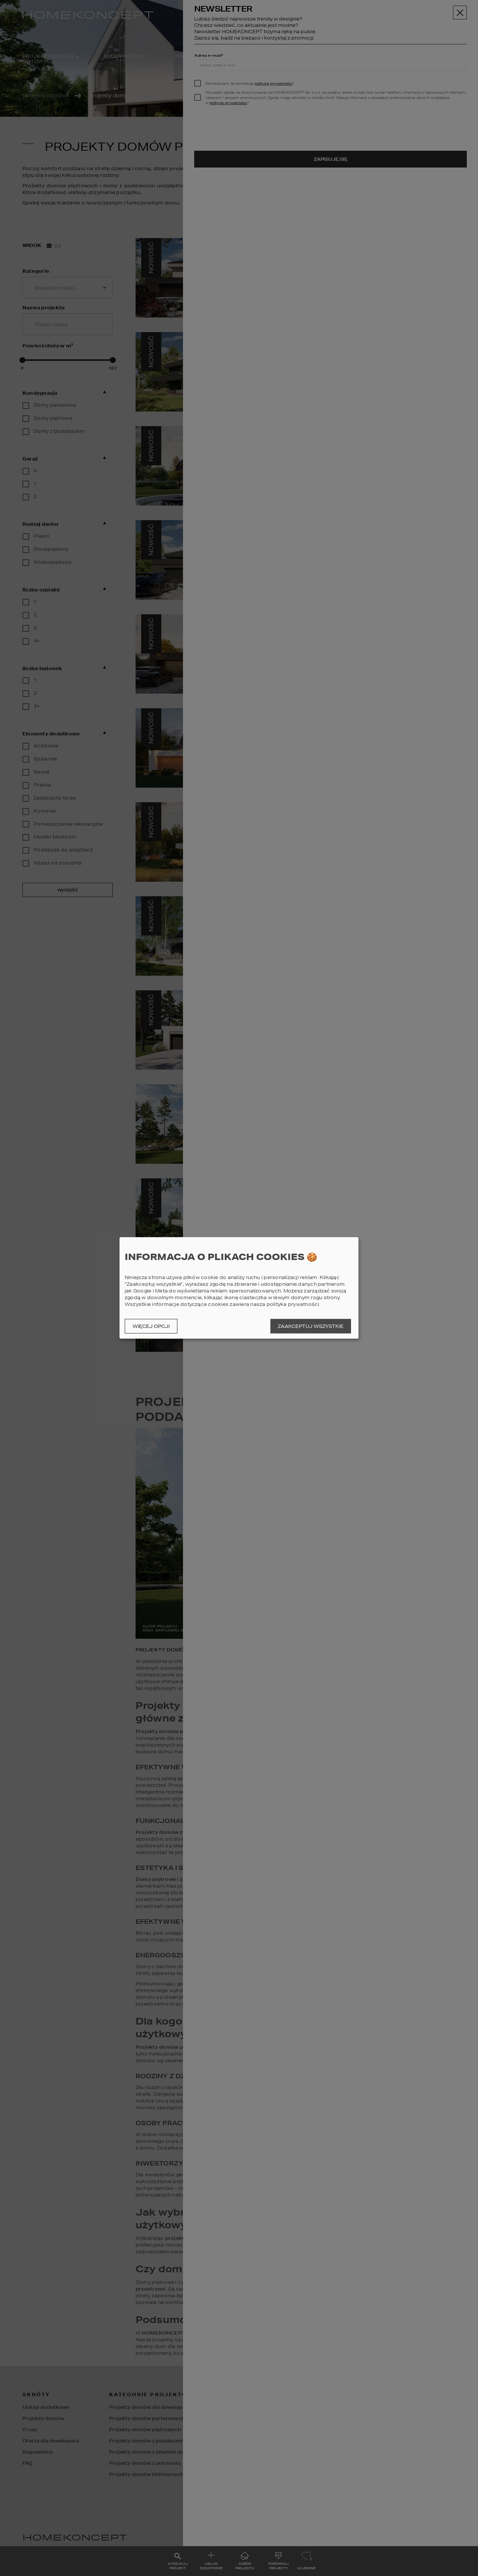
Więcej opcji (151, 1326)
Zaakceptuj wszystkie (311, 1326)
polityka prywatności (293, 1304)
